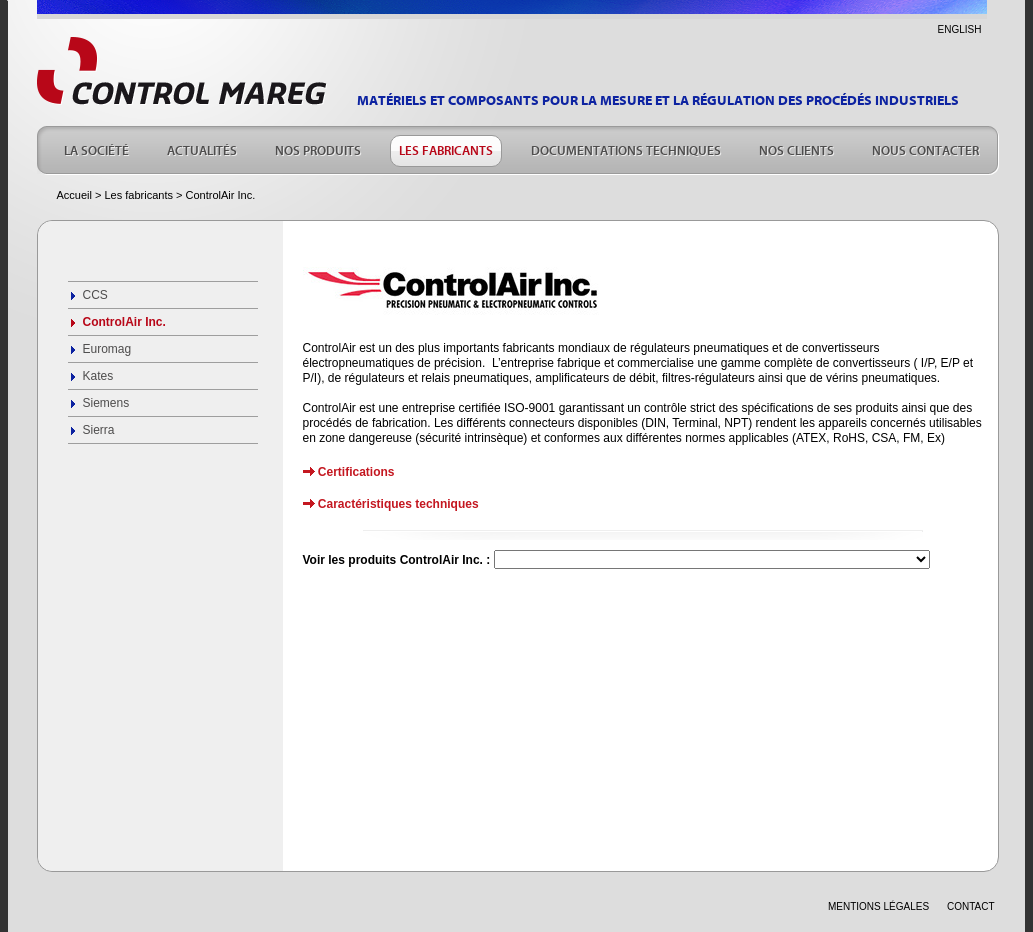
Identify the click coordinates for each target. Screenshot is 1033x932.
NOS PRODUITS (318, 149)
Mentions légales (878, 906)
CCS (95, 295)
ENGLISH (960, 29)
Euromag (107, 349)
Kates (98, 376)
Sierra (99, 430)
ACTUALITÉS (202, 149)
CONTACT (971, 906)
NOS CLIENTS (796, 149)
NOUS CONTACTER (925, 149)
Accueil (74, 195)
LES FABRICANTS (446, 149)
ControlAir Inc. (124, 322)
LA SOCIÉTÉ (96, 149)
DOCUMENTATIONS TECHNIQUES (626, 149)
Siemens (106, 403)
